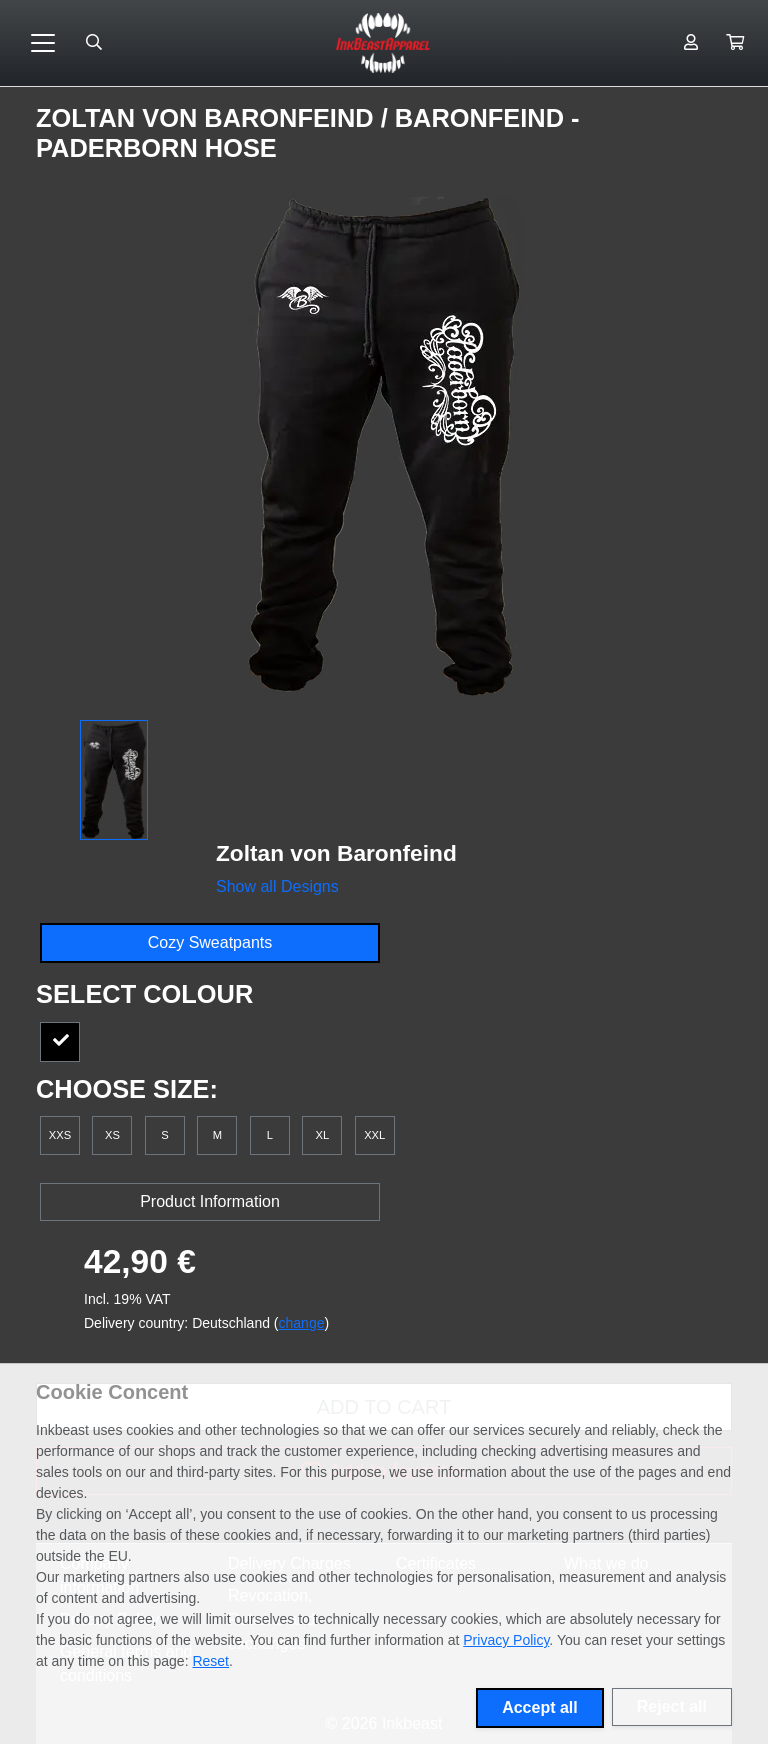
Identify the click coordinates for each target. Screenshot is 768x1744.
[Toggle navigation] (43, 43)
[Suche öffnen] (94, 43)
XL (322, 1135)
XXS (60, 1135)
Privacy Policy (506, 1640)
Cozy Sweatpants (210, 942)
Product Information (210, 1201)
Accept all (540, 1707)
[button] (735, 43)
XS (112, 1135)
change (302, 1323)
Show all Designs (277, 886)
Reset (210, 1661)
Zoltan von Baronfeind (208, 118)
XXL (374, 1135)
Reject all (672, 1706)
